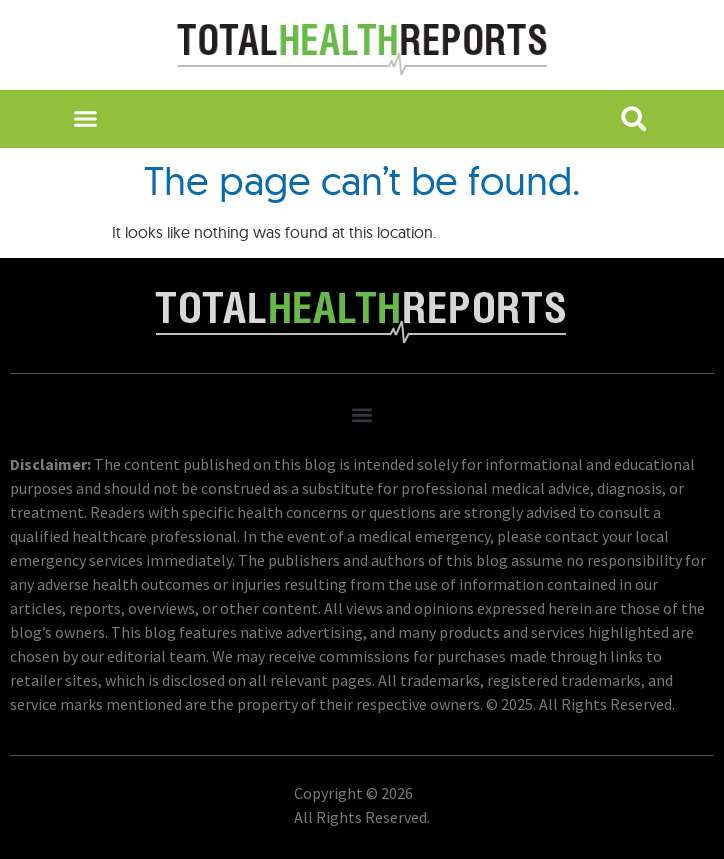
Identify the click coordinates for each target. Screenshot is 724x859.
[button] (85, 119)
